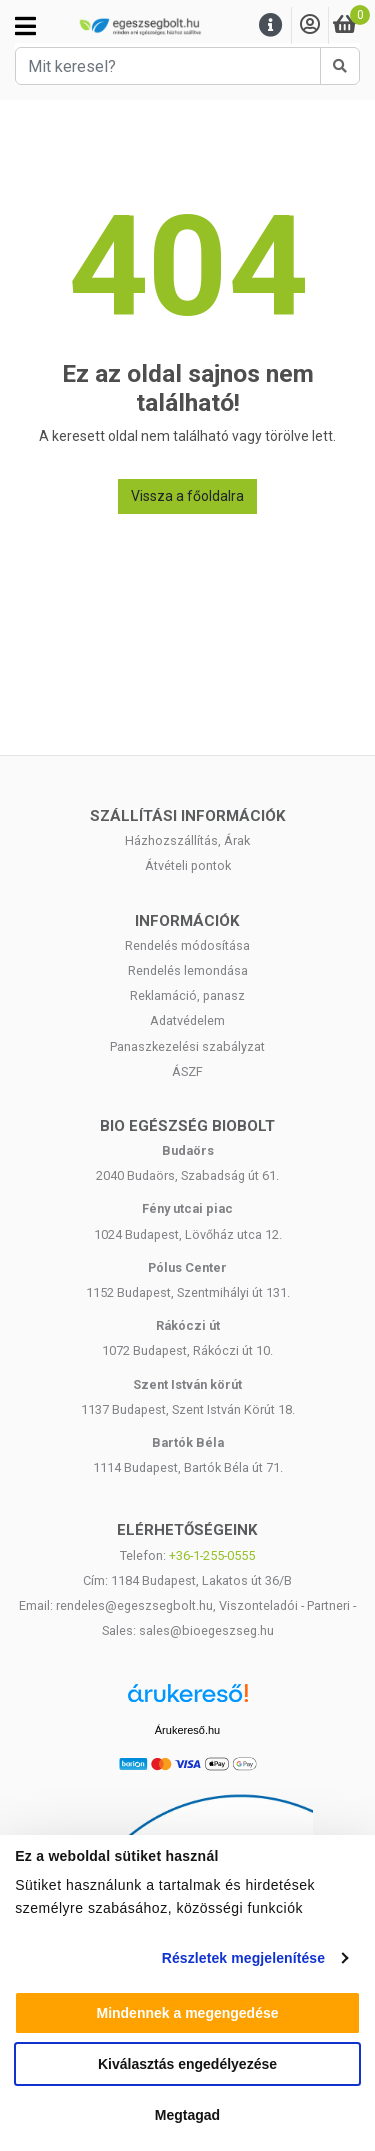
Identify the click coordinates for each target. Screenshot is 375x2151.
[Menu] (271, 25)
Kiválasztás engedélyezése (187, 2064)
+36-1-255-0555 (212, 1555)
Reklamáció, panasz (187, 995)
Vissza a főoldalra (187, 496)
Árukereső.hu (187, 1730)
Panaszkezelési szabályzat (187, 1046)
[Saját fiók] (310, 25)
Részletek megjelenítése (243, 1958)
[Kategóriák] (25, 26)
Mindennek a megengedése (187, 2013)
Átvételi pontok (188, 865)
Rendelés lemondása (188, 970)
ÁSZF (187, 1071)
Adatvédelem (187, 1020)
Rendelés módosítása (187, 945)
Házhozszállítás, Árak (187, 840)
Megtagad (187, 2115)
